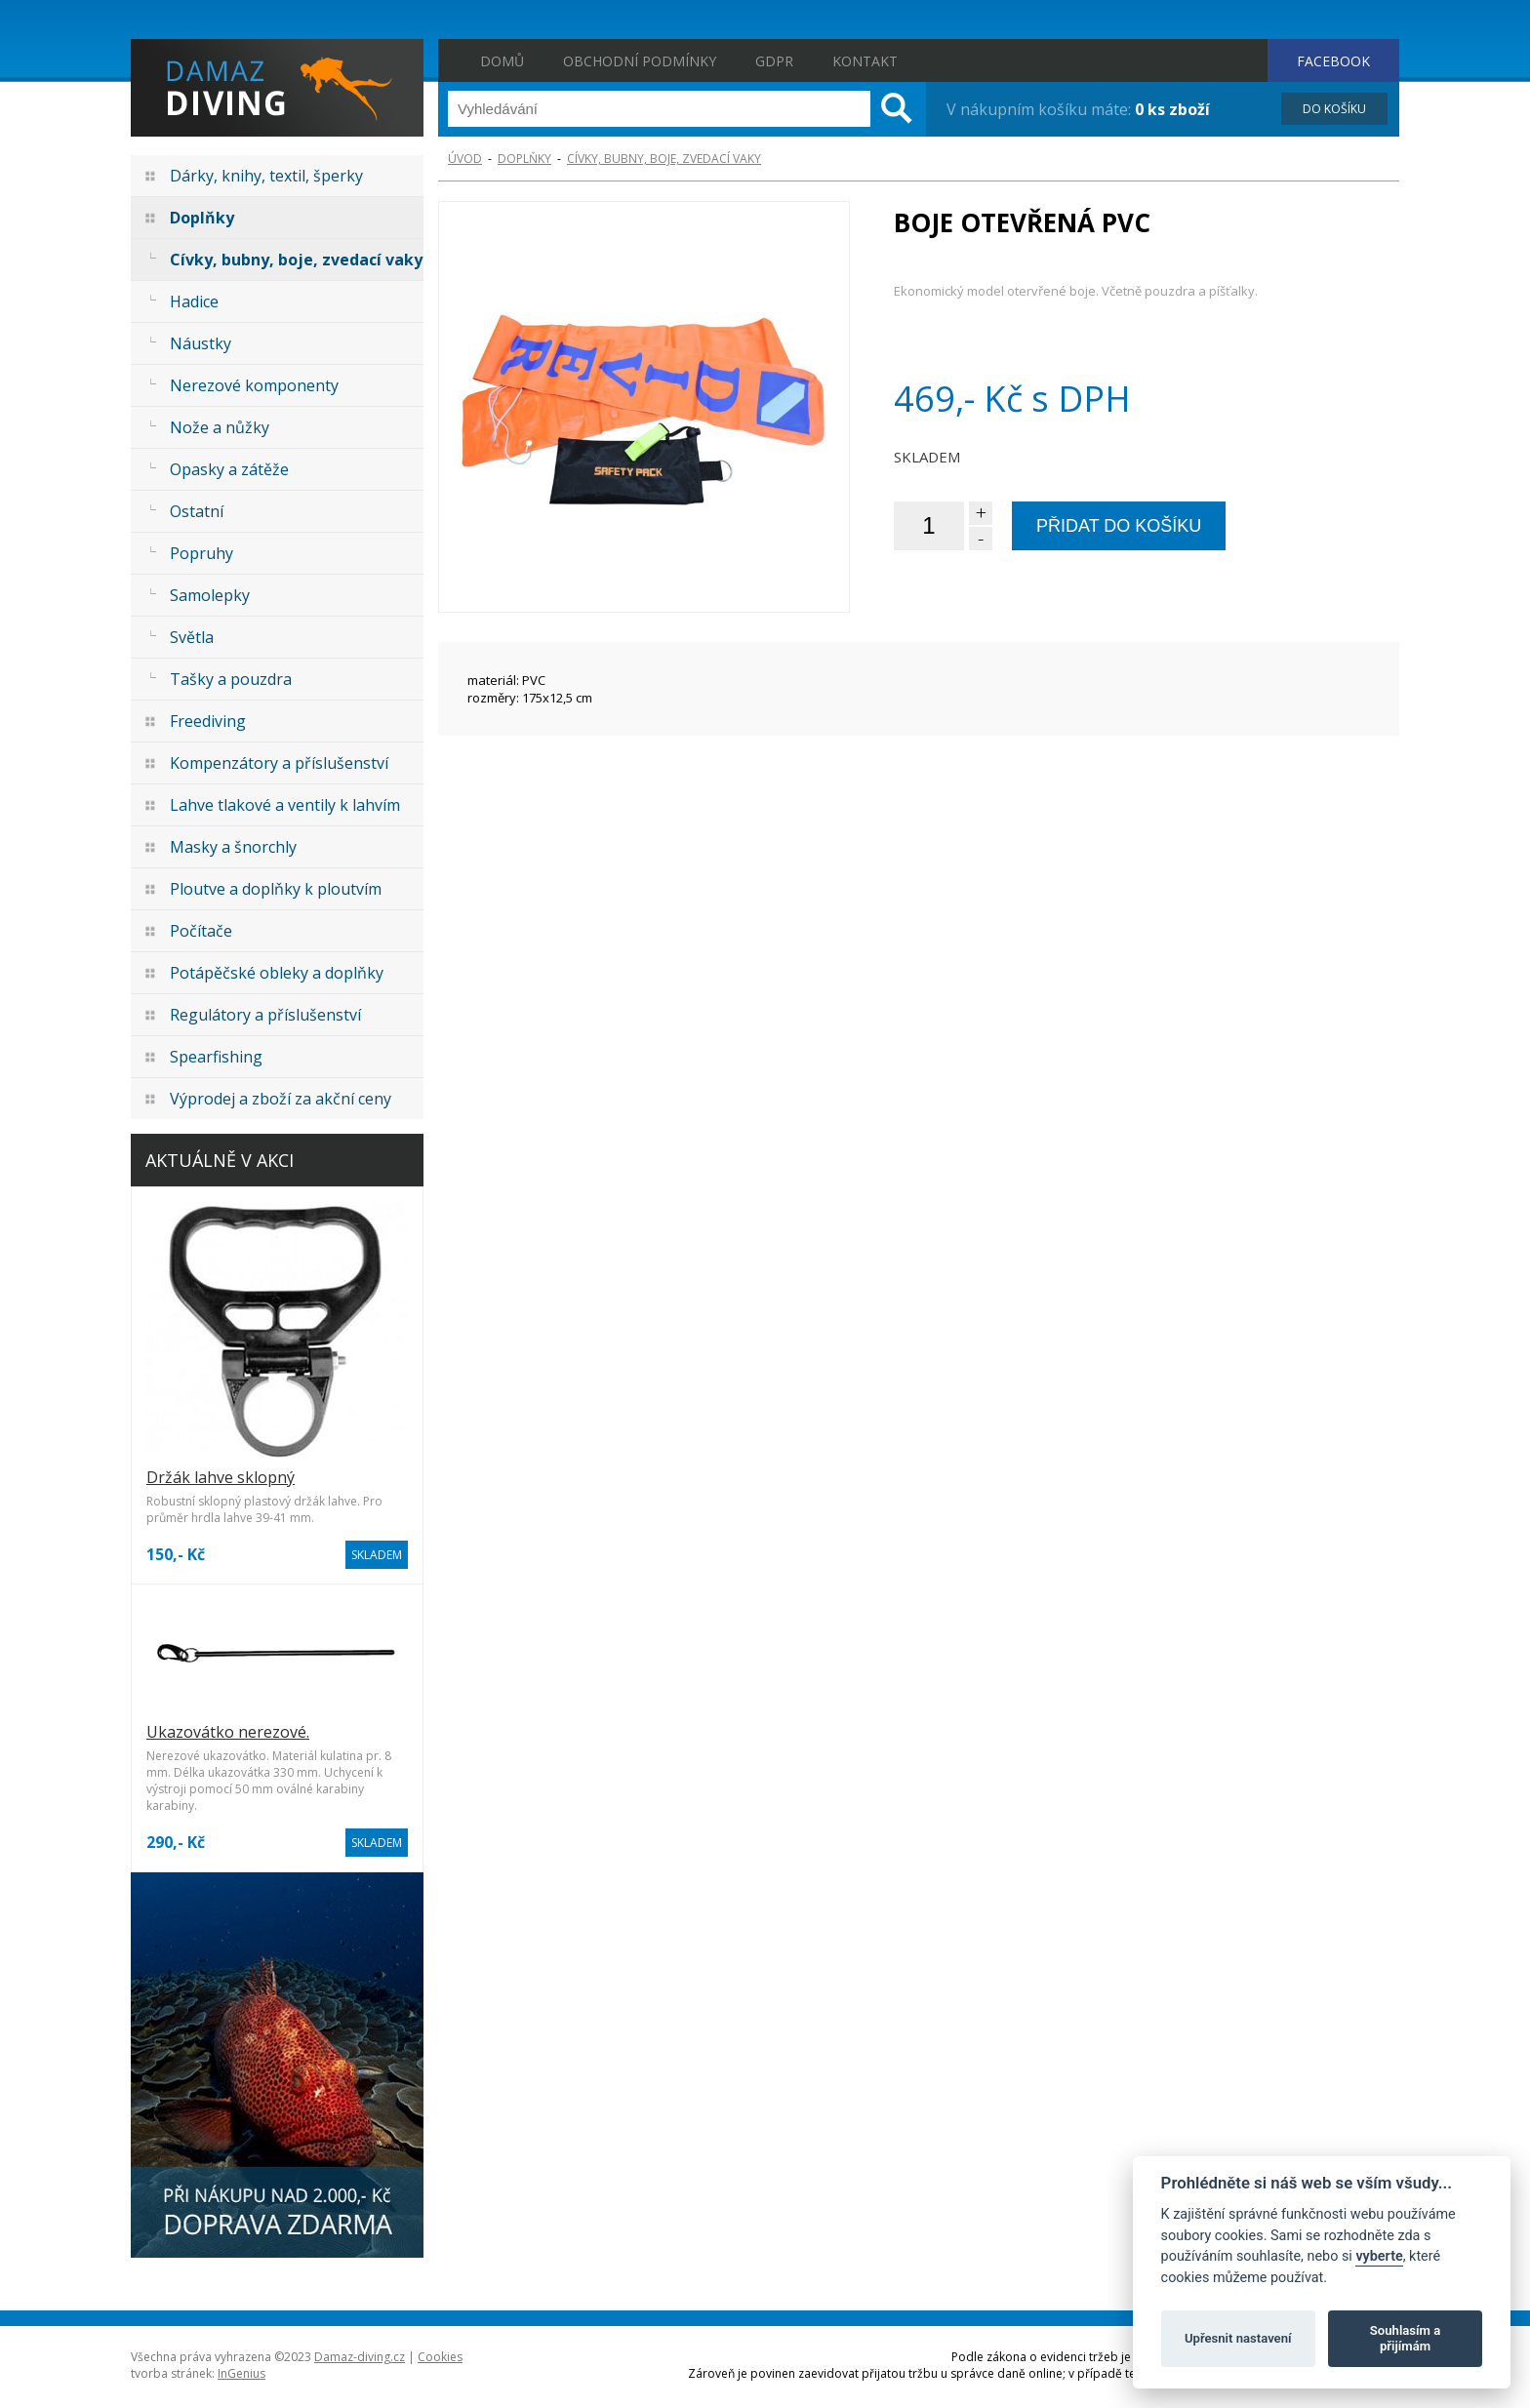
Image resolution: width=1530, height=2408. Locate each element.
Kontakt (865, 61)
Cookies (440, 2356)
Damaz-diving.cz (359, 2356)
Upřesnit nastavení (1238, 2338)
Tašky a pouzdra (231, 679)
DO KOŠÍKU (1334, 108)
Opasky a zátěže (229, 469)
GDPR (774, 61)
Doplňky (202, 217)
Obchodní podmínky (639, 61)
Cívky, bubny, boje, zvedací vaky (296, 259)
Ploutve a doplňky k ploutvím (276, 889)
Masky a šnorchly (233, 847)
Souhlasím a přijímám (1405, 2338)
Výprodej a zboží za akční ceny (280, 1098)
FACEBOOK (1333, 61)
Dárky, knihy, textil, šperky (266, 175)
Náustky (200, 343)
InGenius (241, 2373)
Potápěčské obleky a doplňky (276, 972)
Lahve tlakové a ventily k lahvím (285, 805)
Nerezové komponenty (254, 385)
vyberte (1378, 2256)
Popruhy (201, 553)
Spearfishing (216, 1056)
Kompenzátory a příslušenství (279, 763)
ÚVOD (465, 158)
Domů (502, 61)
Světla (192, 637)
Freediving (208, 721)
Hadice (194, 301)
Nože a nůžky (219, 427)
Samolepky (210, 595)
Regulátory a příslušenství (265, 1014)
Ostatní (196, 511)
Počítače (201, 931)
